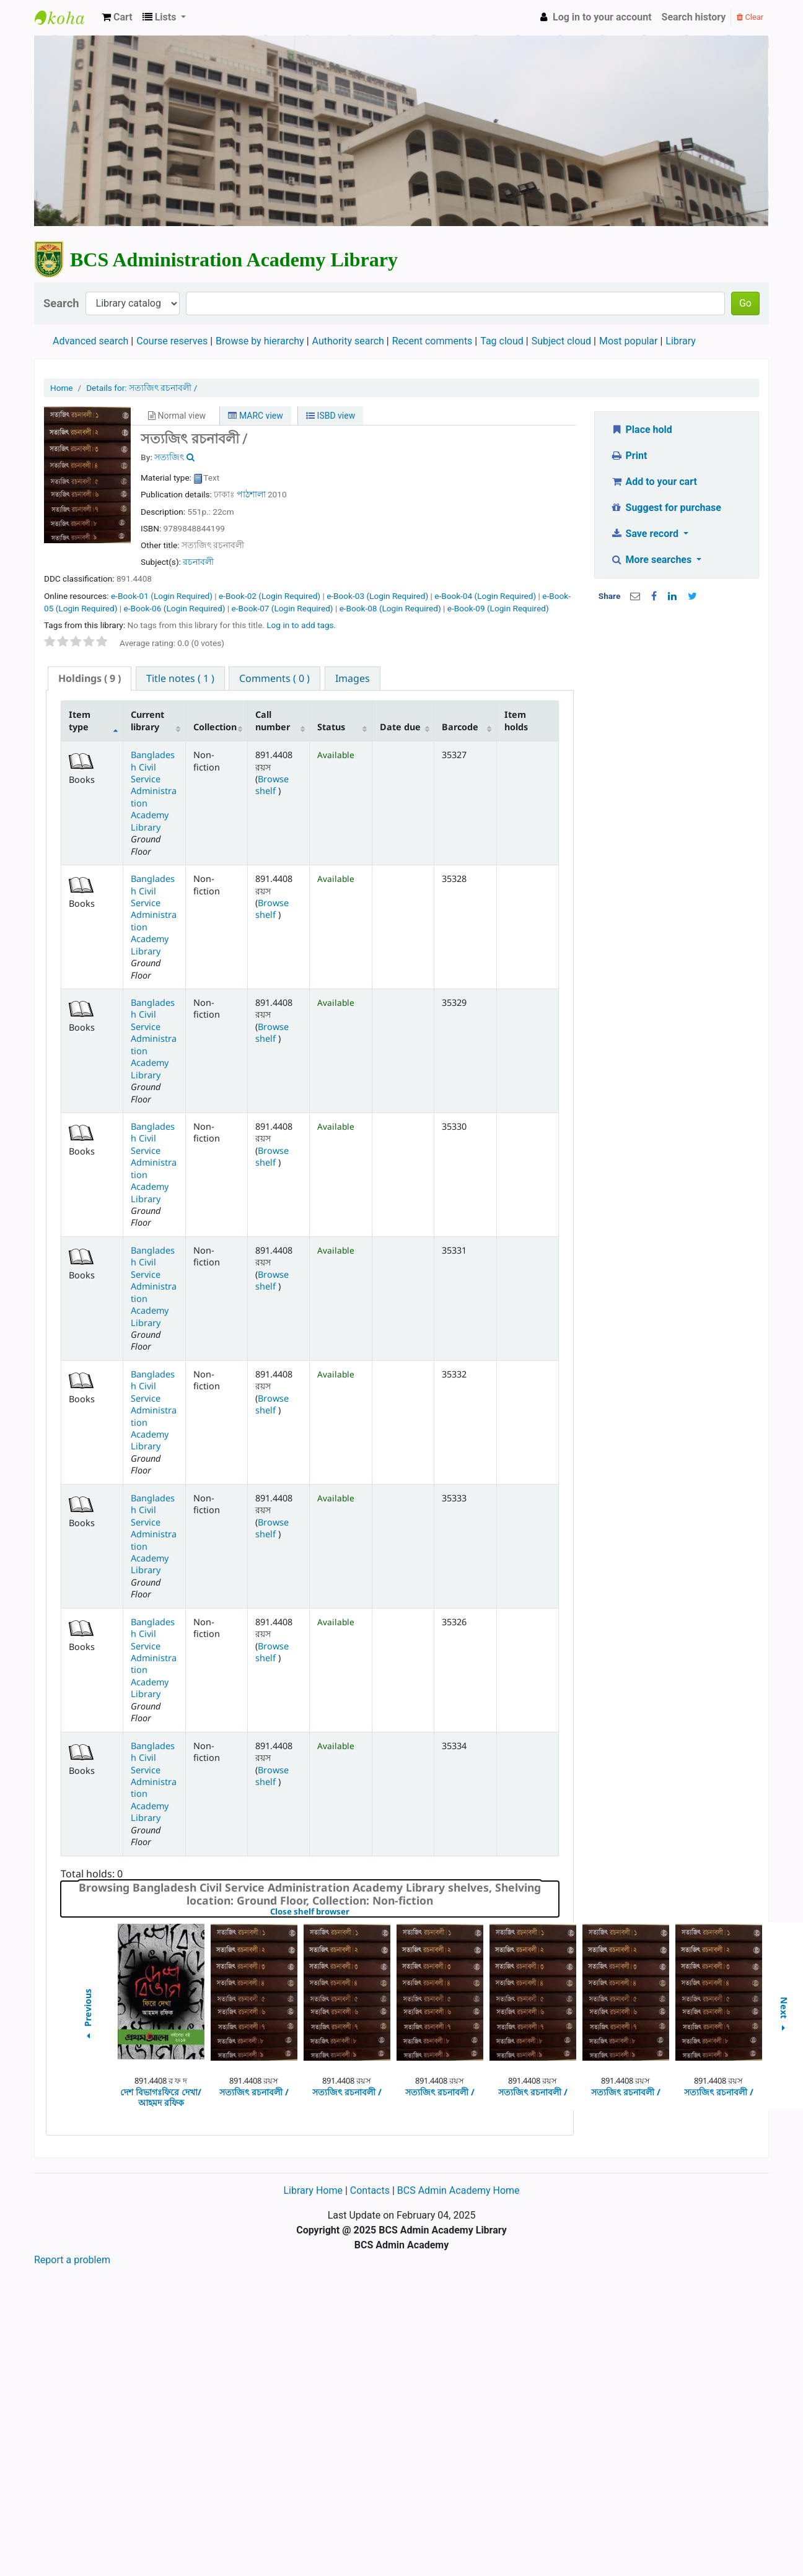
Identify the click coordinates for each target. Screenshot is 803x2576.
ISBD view (330, 416)
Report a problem (72, 2260)
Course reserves (172, 341)
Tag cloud (502, 341)
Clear (750, 17)
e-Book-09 (498, 608)
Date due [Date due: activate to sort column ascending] (400, 727)
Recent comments (432, 341)
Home (61, 388)
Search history (694, 17)
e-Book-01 (162, 596)
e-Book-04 (485, 596)
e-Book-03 (377, 596)
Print (628, 455)
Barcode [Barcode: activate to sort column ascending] (460, 727)
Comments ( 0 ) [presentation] (274, 678)
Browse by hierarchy (260, 341)
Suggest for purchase (665, 507)
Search (61, 303)
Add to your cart (653, 481)
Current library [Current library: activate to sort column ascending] (147, 720)
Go (745, 303)
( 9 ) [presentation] (89, 678)
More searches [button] (652, 559)
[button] (117, 17)
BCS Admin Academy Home (458, 2190)
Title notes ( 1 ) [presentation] (180, 678)
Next (784, 2016)
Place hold (641, 429)
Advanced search (90, 341)
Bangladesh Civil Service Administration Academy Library (154, 791)
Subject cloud (561, 341)
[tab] (89, 678)
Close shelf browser (352, 1912)
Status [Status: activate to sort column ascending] (331, 727)
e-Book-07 (282, 608)
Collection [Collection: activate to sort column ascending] (215, 727)
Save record (645, 533)
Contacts (370, 2190)
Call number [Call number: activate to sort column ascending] (272, 720)
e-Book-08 (390, 608)
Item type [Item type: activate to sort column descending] (79, 720)
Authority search (348, 341)
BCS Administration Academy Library (66, 17)
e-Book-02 (269, 596)
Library (680, 341)
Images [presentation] (352, 678)
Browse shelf (272, 785)
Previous (87, 2016)
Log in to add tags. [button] (301, 625)
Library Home (313, 2190)
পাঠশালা (251, 494)
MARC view (255, 416)
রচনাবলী (198, 562)
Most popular (628, 341)
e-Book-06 (174, 608)
